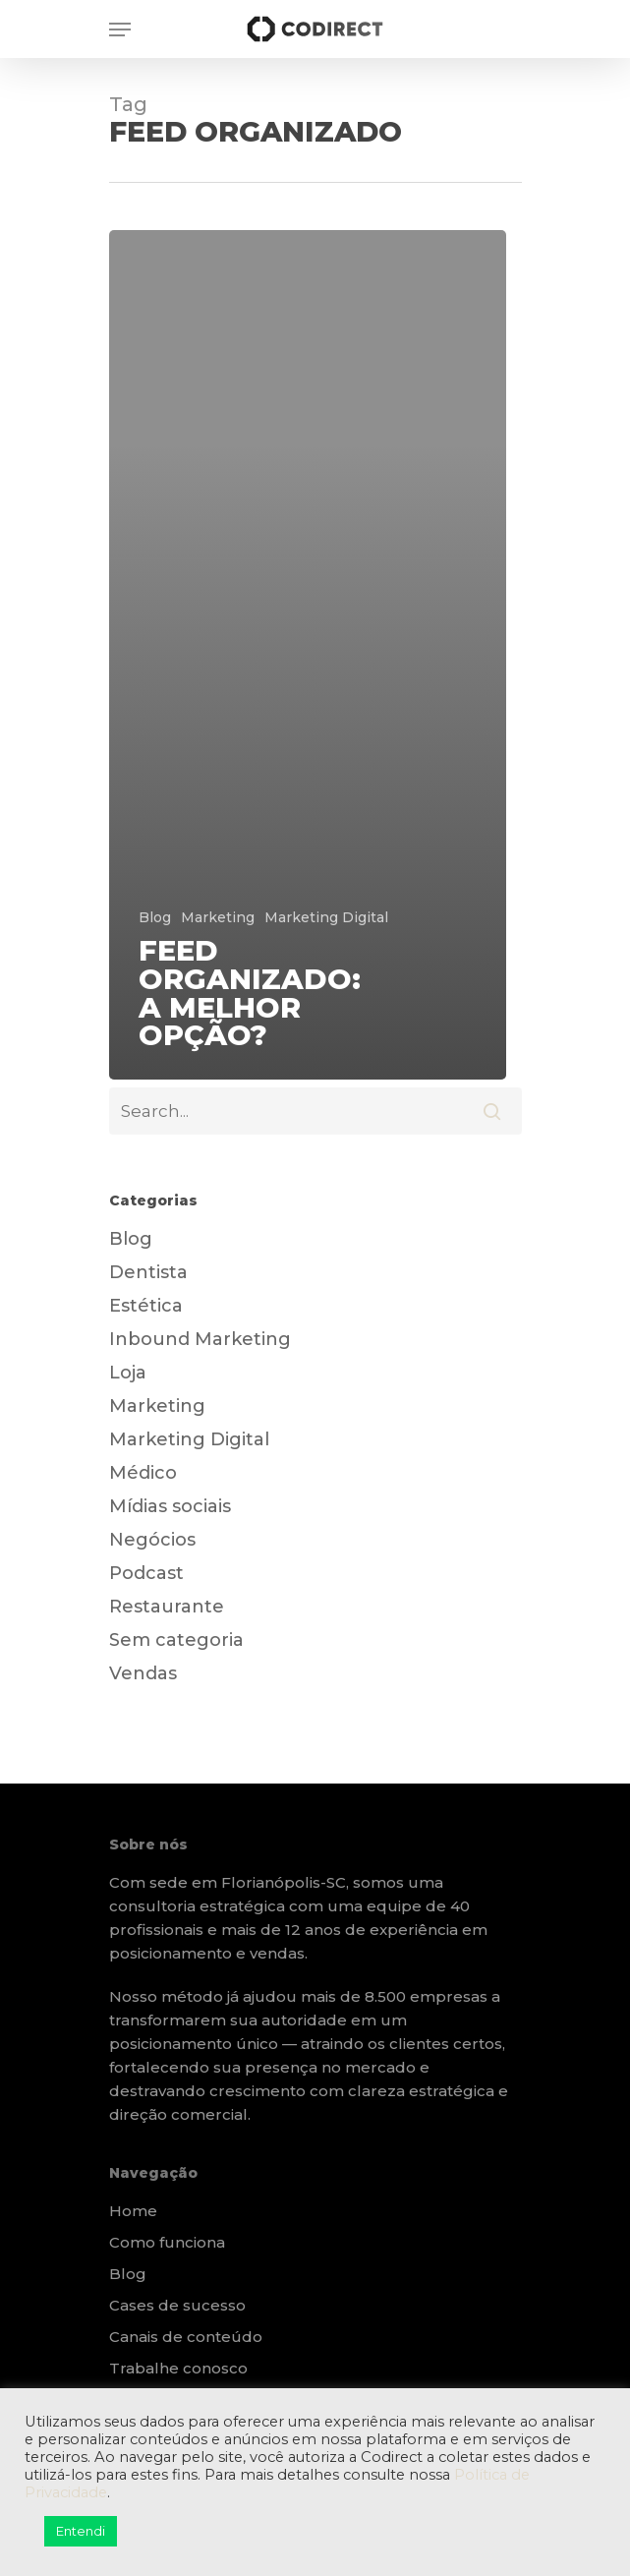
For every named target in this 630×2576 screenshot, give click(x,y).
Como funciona (167, 2242)
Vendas (143, 1673)
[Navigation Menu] (120, 29)
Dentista (148, 1272)
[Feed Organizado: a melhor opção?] (307, 655)
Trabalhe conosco (178, 2368)
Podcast (146, 1573)
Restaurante (166, 1606)
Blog (155, 917)
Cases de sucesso (177, 2305)
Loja (127, 1372)
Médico (143, 1473)
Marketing (218, 917)
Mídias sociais (170, 1506)
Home (133, 2210)
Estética (146, 1306)
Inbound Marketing (200, 1339)
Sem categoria (176, 1640)
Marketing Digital (326, 917)
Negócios (152, 1540)
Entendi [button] (80, 2531)
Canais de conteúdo (185, 2336)
